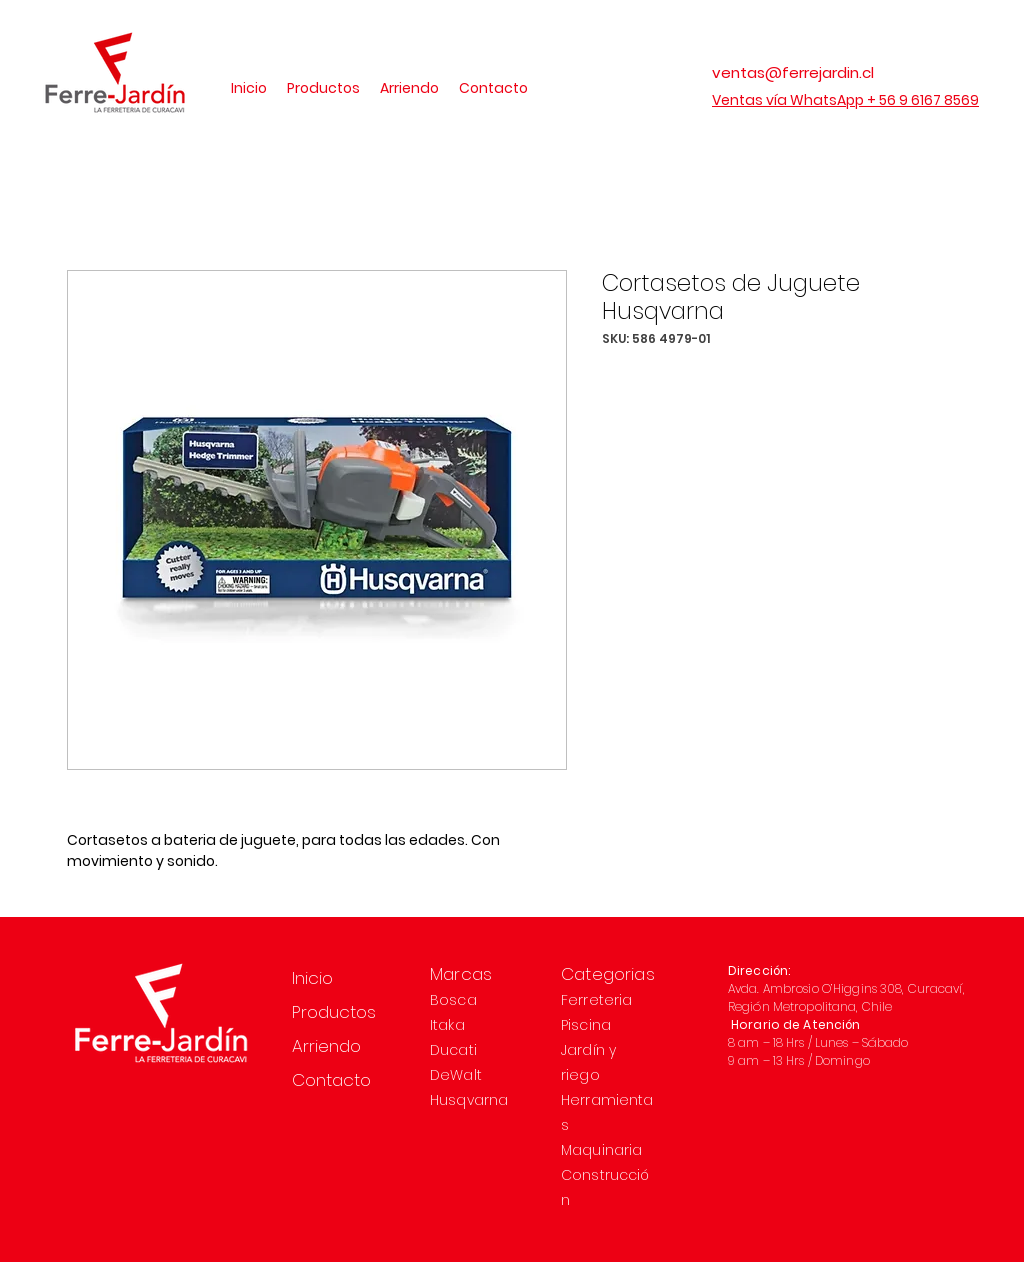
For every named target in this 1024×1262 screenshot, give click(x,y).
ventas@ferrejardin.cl (793, 72)
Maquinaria (601, 1150)
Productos (334, 1012)
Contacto (331, 1080)
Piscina (586, 1025)
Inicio (312, 978)
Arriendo (326, 1046)
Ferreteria (596, 1000)
